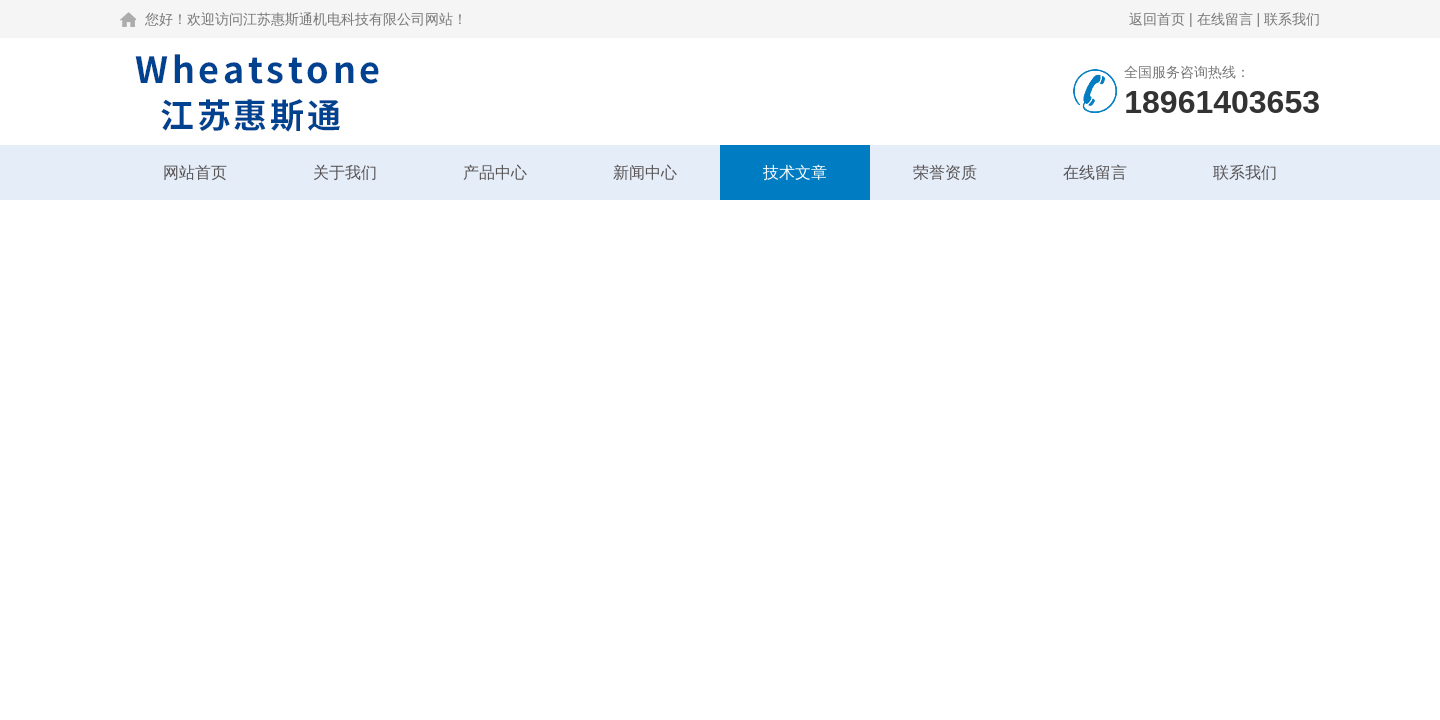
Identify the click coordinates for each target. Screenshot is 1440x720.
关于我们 (345, 172)
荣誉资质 (945, 172)
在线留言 (1225, 19)
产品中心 (495, 172)
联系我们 (1292, 19)
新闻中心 (645, 172)
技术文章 (795, 172)
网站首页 (195, 172)
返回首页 (1157, 19)
